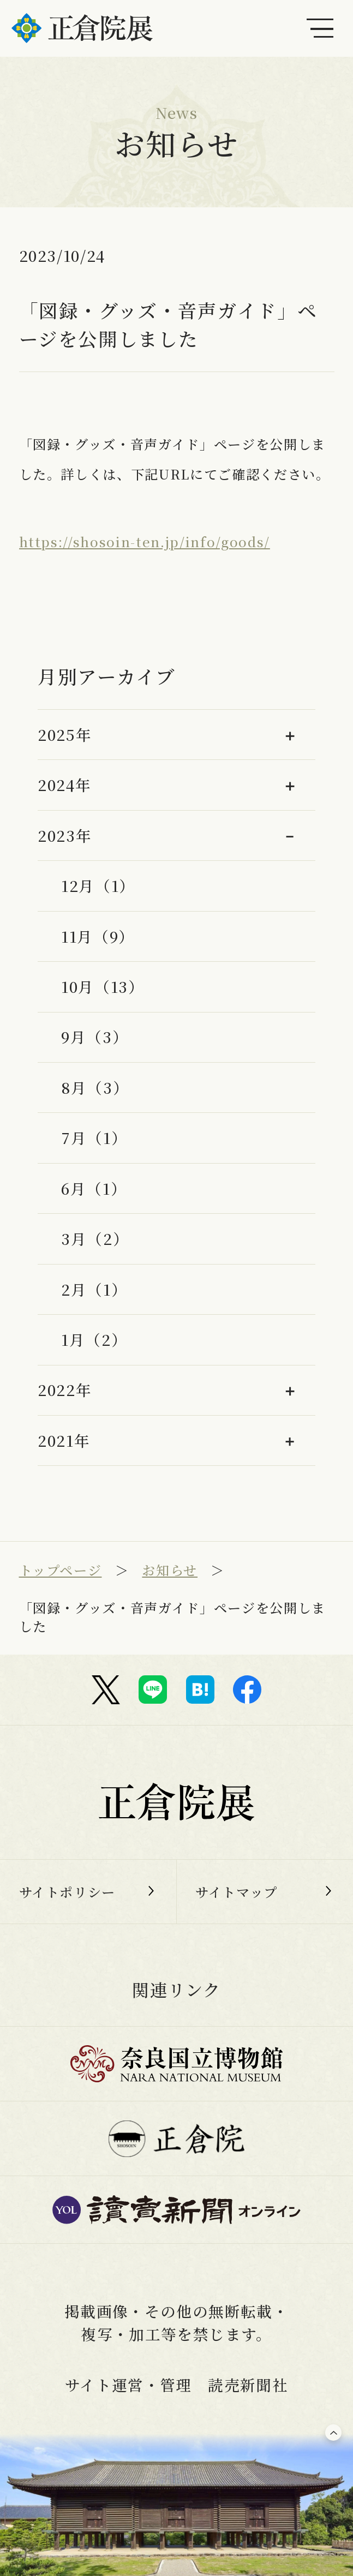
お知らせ (170, 1569)
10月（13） (103, 986)
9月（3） (94, 1036)
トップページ (60, 1569)
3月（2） (95, 1238)
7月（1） (94, 1137)
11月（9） (98, 936)
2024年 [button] (64, 784)
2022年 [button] (65, 1389)
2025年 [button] (65, 734)
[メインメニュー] (320, 28)
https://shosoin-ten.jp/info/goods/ (144, 541)
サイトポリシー (67, 1891)
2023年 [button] (65, 835)
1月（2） (94, 1339)
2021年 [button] (64, 1440)
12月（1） (98, 885)
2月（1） (94, 1289)
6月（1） (94, 1188)
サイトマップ (236, 1891)
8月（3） (95, 1087)
